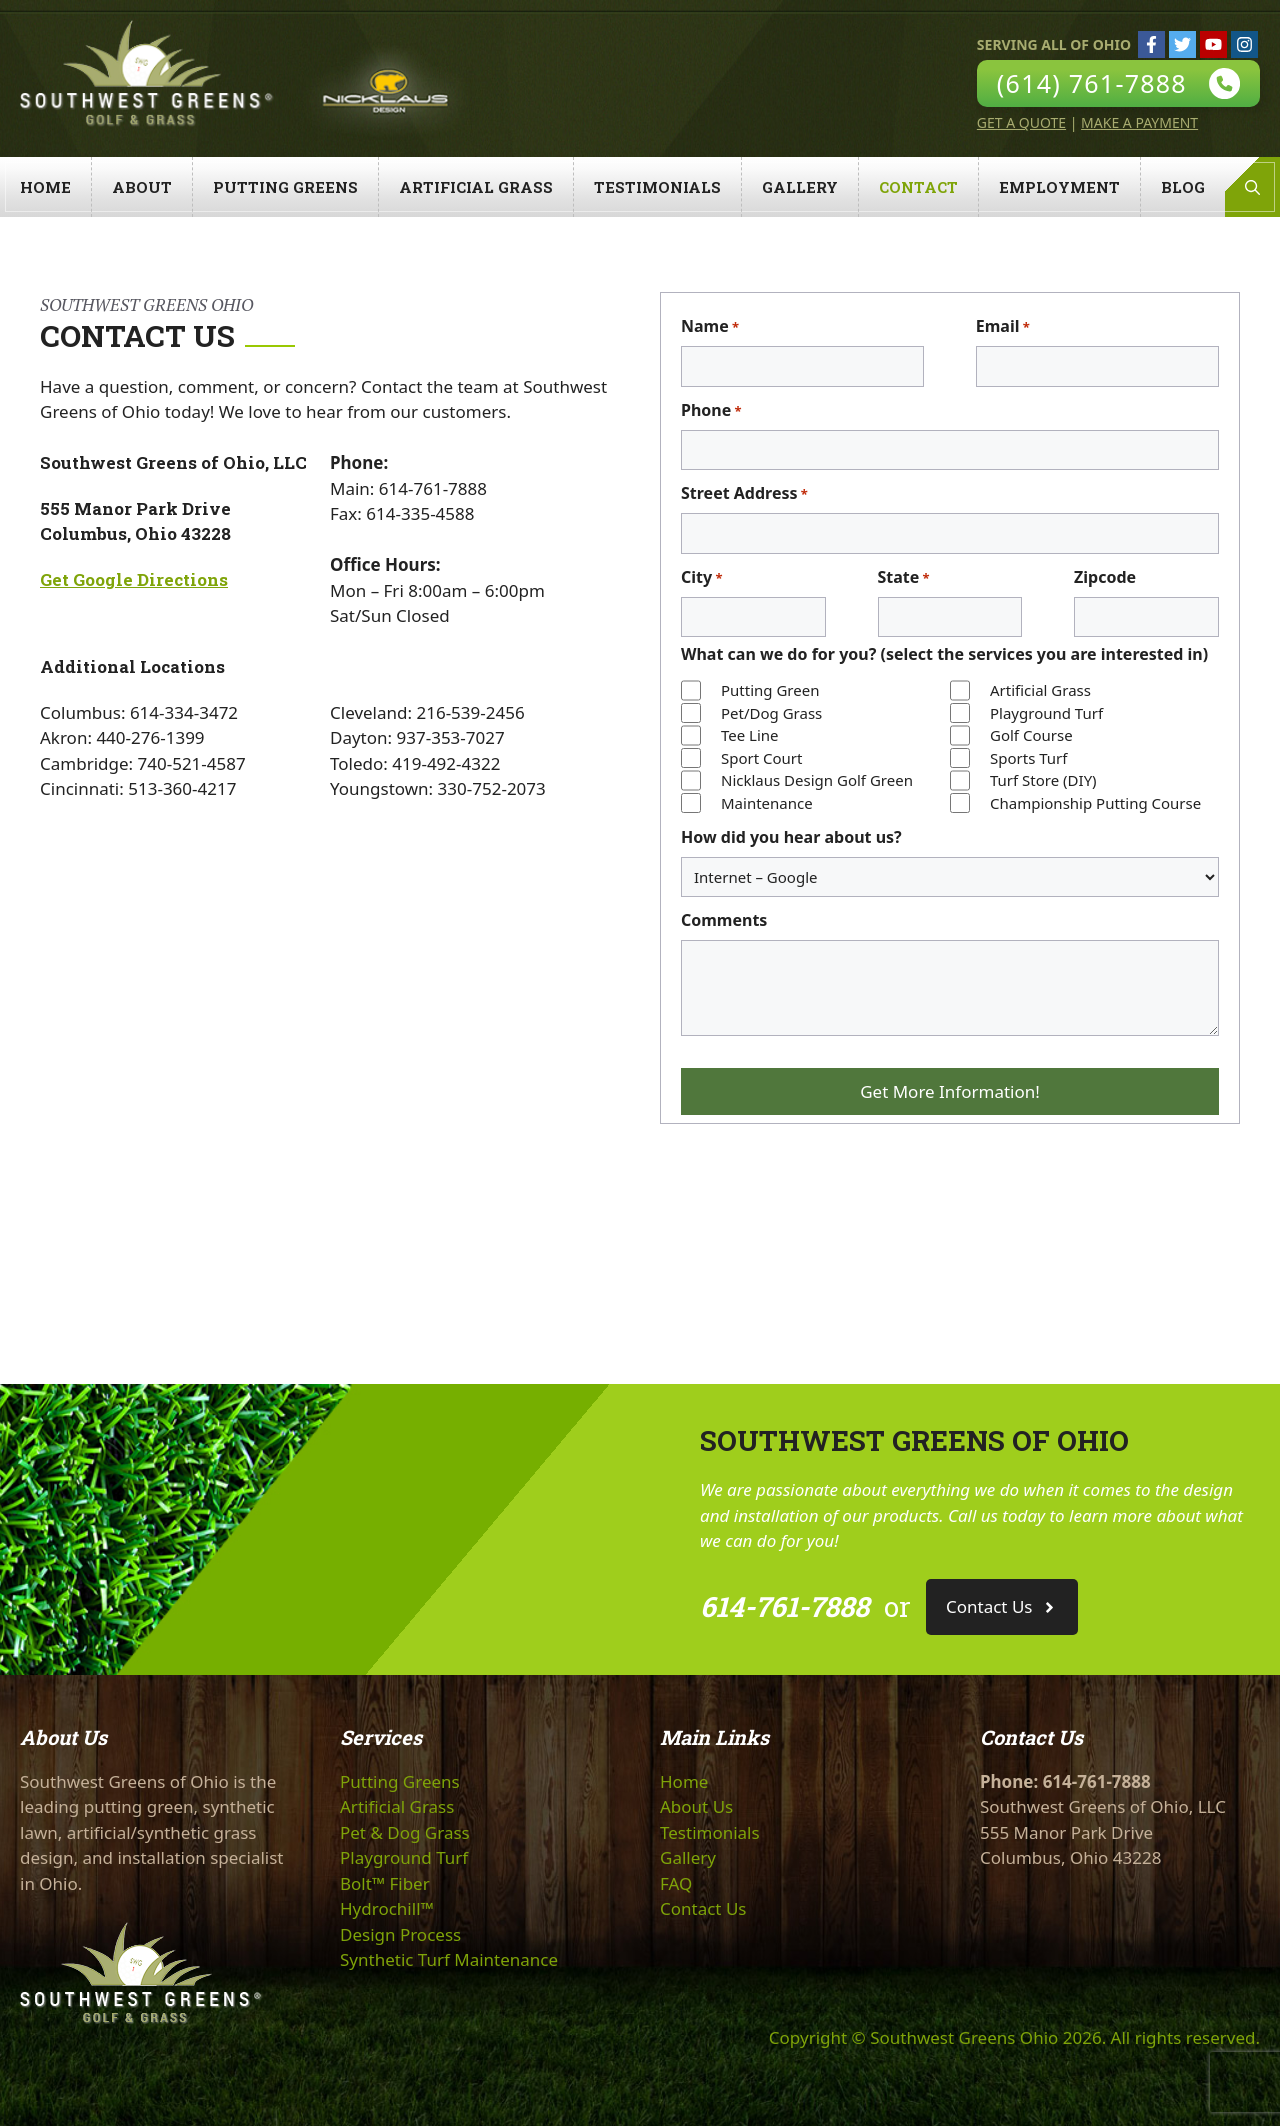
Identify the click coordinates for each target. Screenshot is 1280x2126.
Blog (1183, 187)
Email (1003, 326)
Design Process (400, 1934)
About (142, 187)
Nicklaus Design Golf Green (817, 780)
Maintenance (767, 803)
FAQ (676, 1883)
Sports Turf (1028, 758)
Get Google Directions (134, 579)
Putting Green (770, 690)
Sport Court (761, 758)
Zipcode (1105, 577)
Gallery (800, 187)
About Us (696, 1806)
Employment (1059, 187)
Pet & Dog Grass (405, 1832)
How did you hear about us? (791, 837)
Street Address (744, 493)
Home (45, 187)
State (904, 577)
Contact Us (703, 1908)
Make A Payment (1139, 122)
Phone (711, 410)
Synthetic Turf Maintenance (449, 1959)
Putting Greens (285, 187)
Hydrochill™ (387, 1908)
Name (710, 326)
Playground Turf (1046, 713)
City (701, 577)
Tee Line (750, 735)
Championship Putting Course (1095, 803)
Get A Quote (1021, 122)
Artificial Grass (476, 187)
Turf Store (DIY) (1043, 780)
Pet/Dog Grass (771, 713)
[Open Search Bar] (1252, 187)
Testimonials (657, 187)
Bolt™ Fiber (385, 1883)
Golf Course (1031, 735)
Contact (918, 187)
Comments (724, 920)
